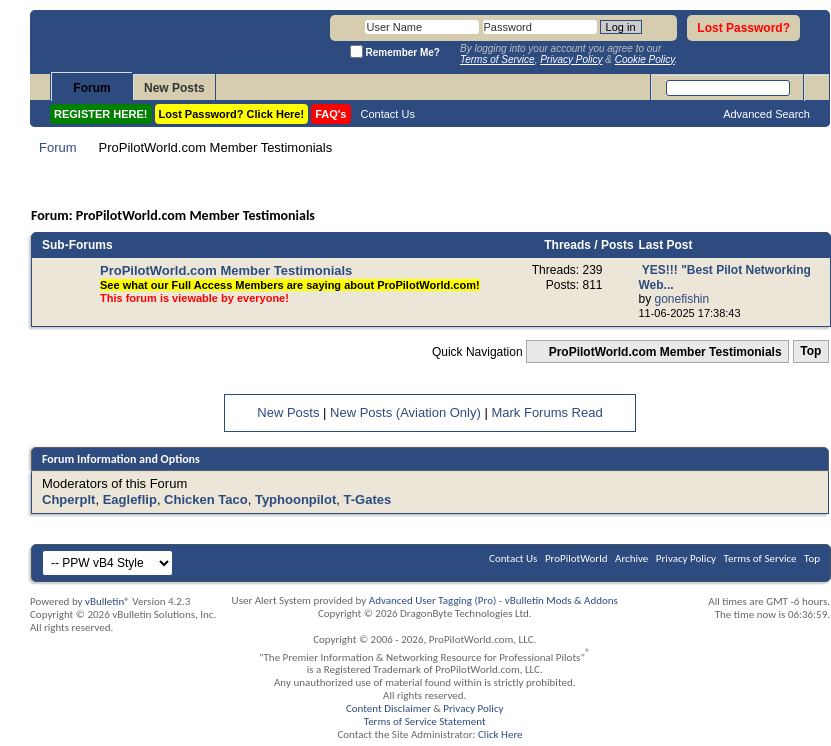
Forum (91, 88)
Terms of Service (760, 558)
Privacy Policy (686, 558)
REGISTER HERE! (101, 114)
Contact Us (388, 114)
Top (810, 352)
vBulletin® (107, 601)
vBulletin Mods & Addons (561, 600)
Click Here (500, 734)
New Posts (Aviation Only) (405, 412)
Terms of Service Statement (425, 721)
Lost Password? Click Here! (232, 114)
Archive (631, 558)
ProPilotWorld (576, 558)
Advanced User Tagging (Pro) (433, 600)
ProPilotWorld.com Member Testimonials (226, 270)
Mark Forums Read (546, 412)
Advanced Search (766, 114)
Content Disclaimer (388, 708)
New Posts (174, 88)
